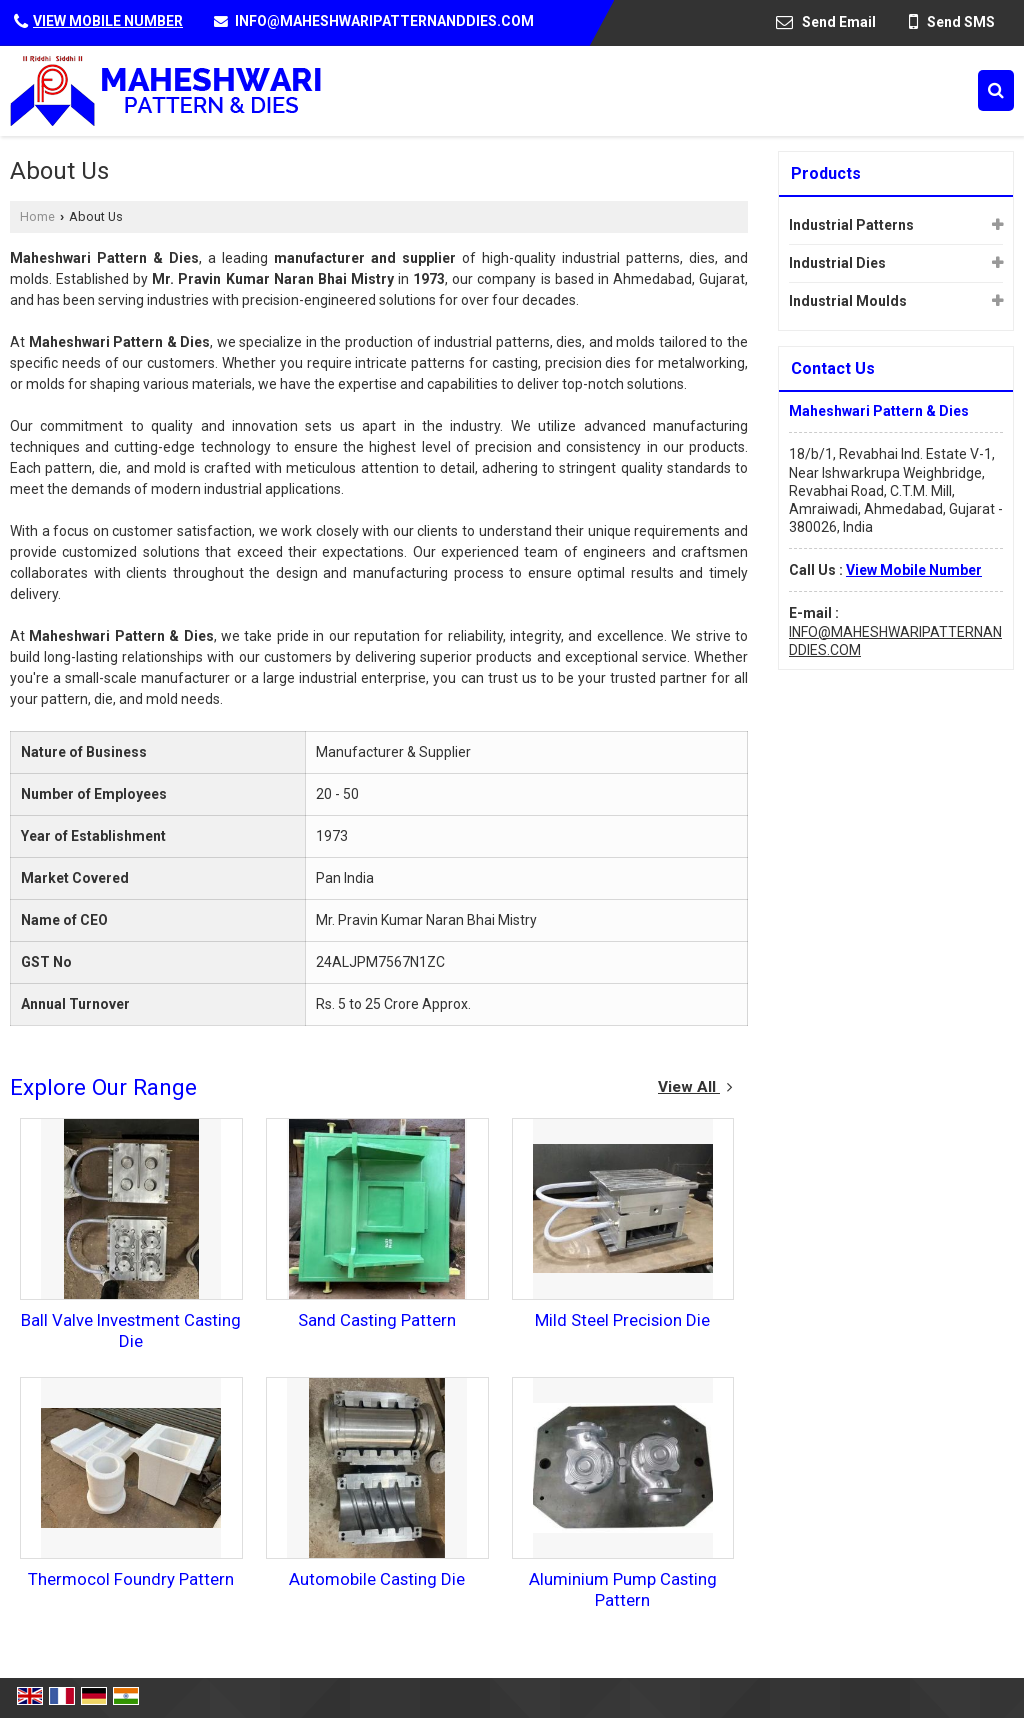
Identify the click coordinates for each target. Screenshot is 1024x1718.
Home (37, 216)
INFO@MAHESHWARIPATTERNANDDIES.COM (384, 21)
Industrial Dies (837, 263)
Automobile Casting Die (377, 1579)
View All (695, 1087)
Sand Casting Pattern (377, 1320)
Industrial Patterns (851, 225)
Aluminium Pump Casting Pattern (623, 1589)
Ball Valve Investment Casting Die (131, 1330)
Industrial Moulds (848, 301)
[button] (108, 21)
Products (826, 173)
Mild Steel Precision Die (622, 1320)
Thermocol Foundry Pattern (131, 1579)
